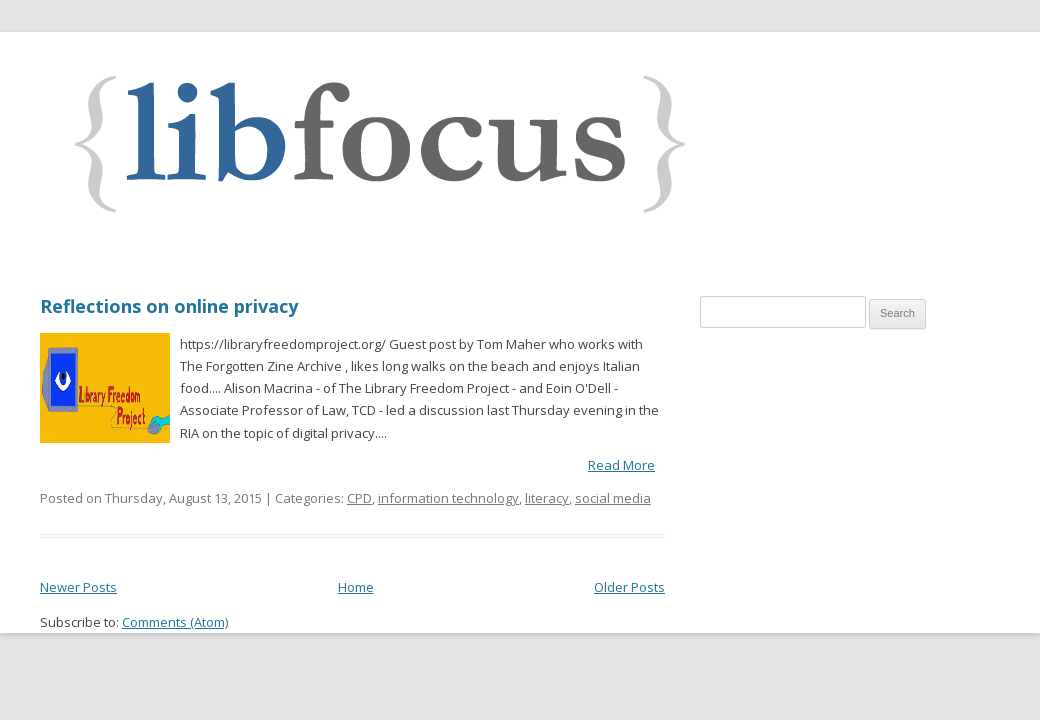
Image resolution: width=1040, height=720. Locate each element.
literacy (547, 498)
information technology (448, 498)
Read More (621, 465)
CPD (359, 498)
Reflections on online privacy (169, 306)
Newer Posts (78, 587)
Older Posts (629, 587)
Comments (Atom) (175, 622)
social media (613, 498)
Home (356, 587)
